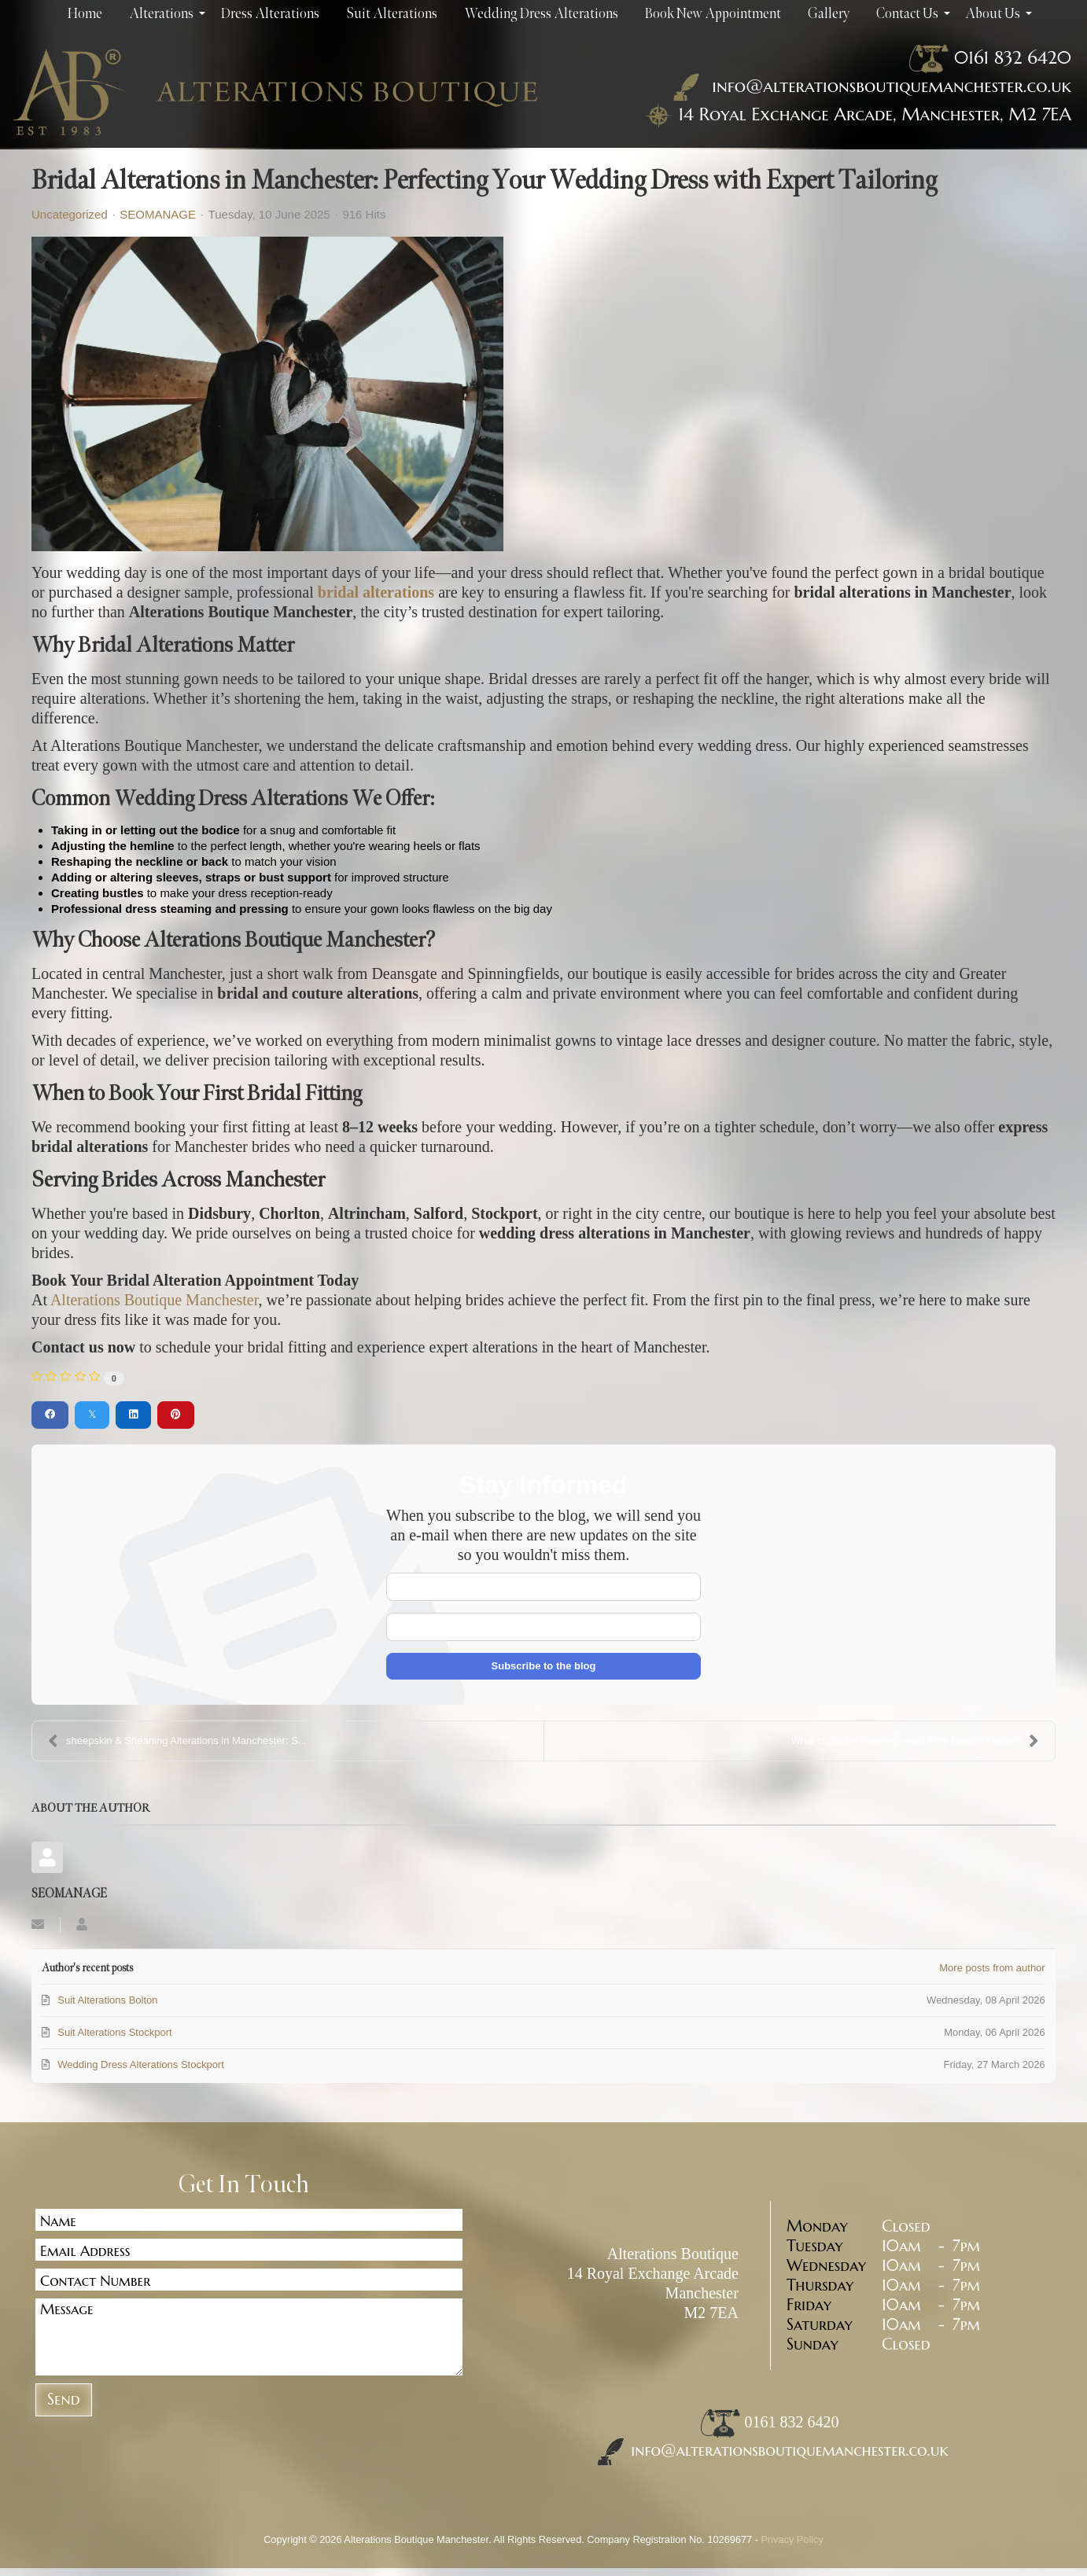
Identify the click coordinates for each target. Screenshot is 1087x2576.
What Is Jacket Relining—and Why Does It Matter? (914, 1741)
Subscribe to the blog (544, 1666)
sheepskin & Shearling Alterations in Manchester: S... (177, 1741)
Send (63, 2399)
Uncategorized (69, 214)
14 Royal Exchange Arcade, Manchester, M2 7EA (874, 114)
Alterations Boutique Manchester (154, 1299)
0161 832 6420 (1012, 57)
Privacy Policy (792, 2539)
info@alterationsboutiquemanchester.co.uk (869, 86)
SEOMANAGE (158, 214)
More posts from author (992, 1968)
